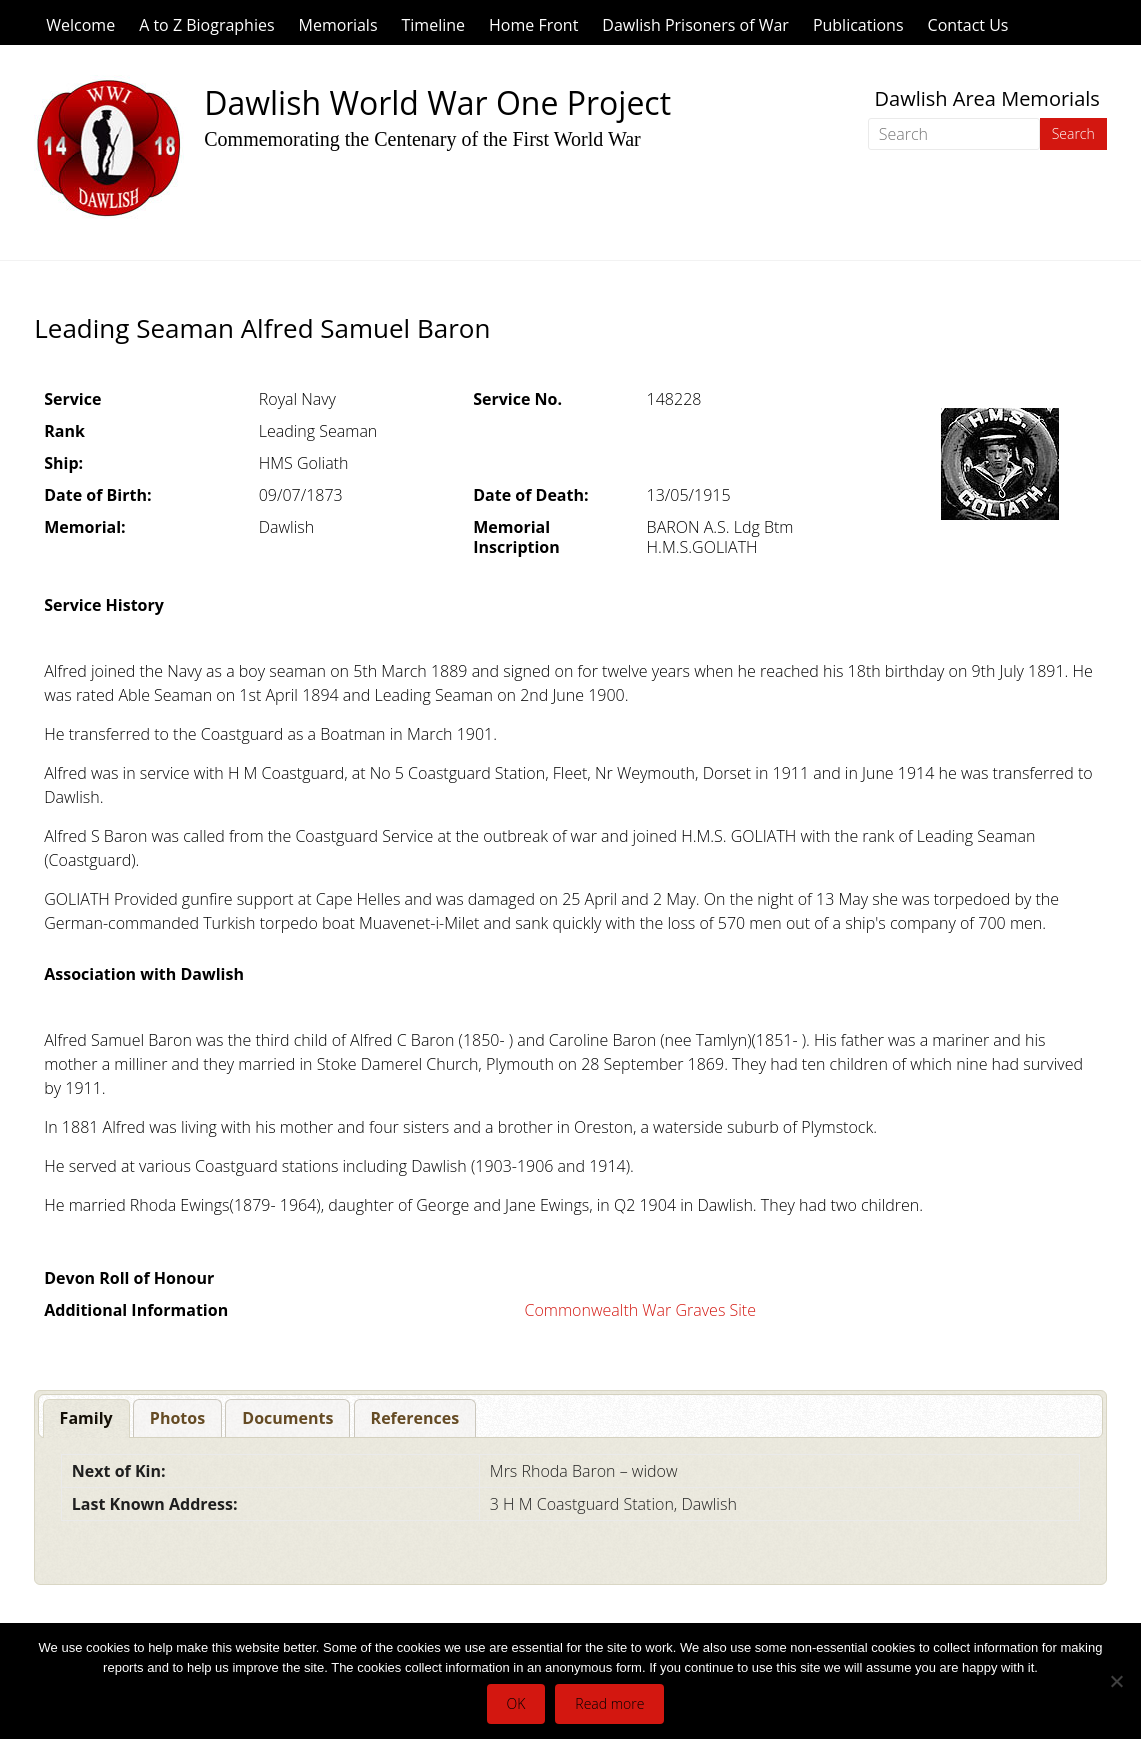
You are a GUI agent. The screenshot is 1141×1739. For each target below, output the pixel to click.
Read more (609, 1703)
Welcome (80, 25)
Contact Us (968, 25)
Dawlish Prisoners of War (695, 25)
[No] (1116, 1681)
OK (516, 1703)
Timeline (434, 25)
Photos (177, 1418)
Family (86, 1418)
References (415, 1418)
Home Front (533, 25)
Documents (287, 1418)
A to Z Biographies (206, 25)
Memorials (338, 25)
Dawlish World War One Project (437, 102)
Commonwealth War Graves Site (640, 1310)
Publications (858, 25)
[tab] (86, 1418)
